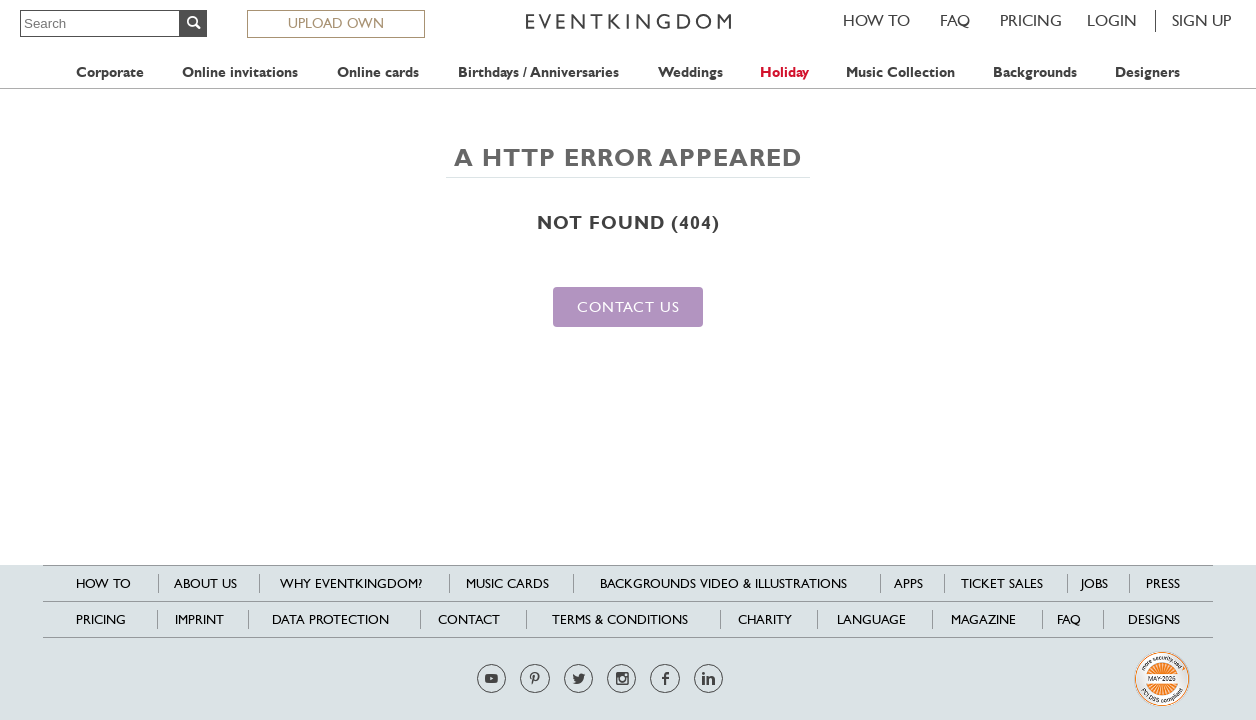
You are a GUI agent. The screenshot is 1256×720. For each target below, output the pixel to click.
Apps (908, 583)
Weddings (690, 72)
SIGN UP (1201, 20)
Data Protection (330, 619)
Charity (765, 619)
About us (205, 583)
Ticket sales (1002, 583)
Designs (1154, 619)
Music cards (507, 583)
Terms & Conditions (620, 619)
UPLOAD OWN (336, 23)
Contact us (628, 306)
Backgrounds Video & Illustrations (723, 583)
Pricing (1031, 20)
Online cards (378, 72)
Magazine (983, 619)
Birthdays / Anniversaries (538, 72)
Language (871, 619)
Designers (1147, 72)
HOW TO (876, 20)
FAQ (955, 20)
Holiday (784, 72)
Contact (469, 619)
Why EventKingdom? (351, 583)
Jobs (1094, 583)
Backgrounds (1035, 72)
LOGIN (1112, 20)
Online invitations (240, 72)
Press (1163, 583)
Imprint (199, 619)
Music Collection (900, 72)
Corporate (110, 72)
